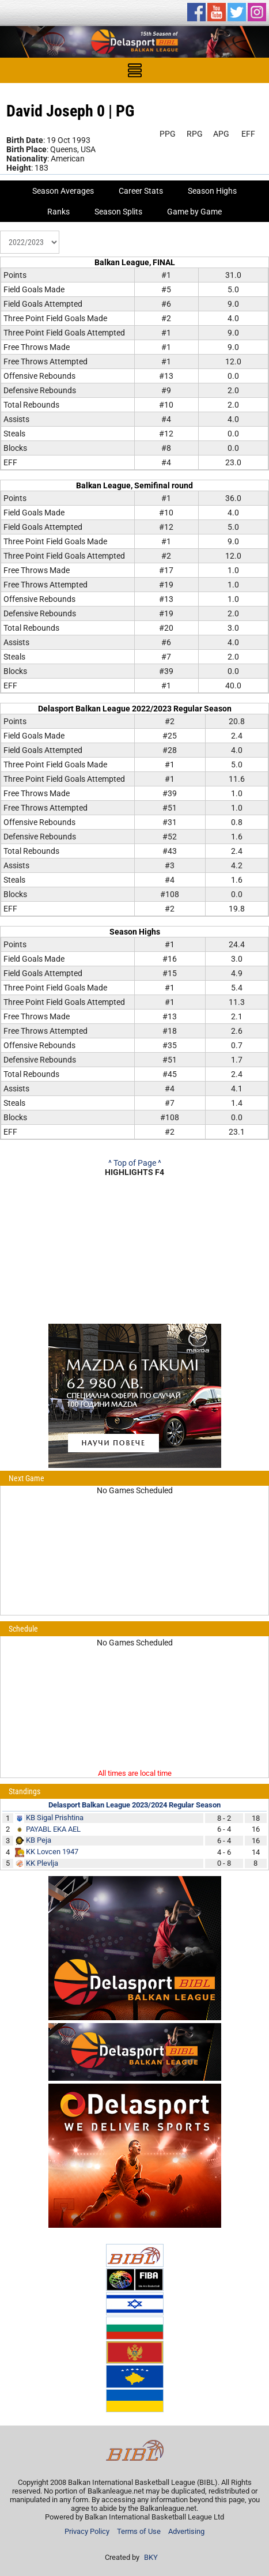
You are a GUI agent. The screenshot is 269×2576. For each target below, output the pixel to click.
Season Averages (63, 190)
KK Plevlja (42, 1863)
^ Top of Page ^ (134, 1163)
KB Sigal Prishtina (55, 1817)
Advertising (186, 2531)
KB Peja (38, 1840)
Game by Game (194, 211)
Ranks (58, 211)
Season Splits (118, 211)
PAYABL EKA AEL (53, 1829)
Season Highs (212, 190)
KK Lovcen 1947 (52, 1851)
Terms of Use (139, 2531)
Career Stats (141, 190)
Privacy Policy (87, 2531)
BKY (151, 2557)
